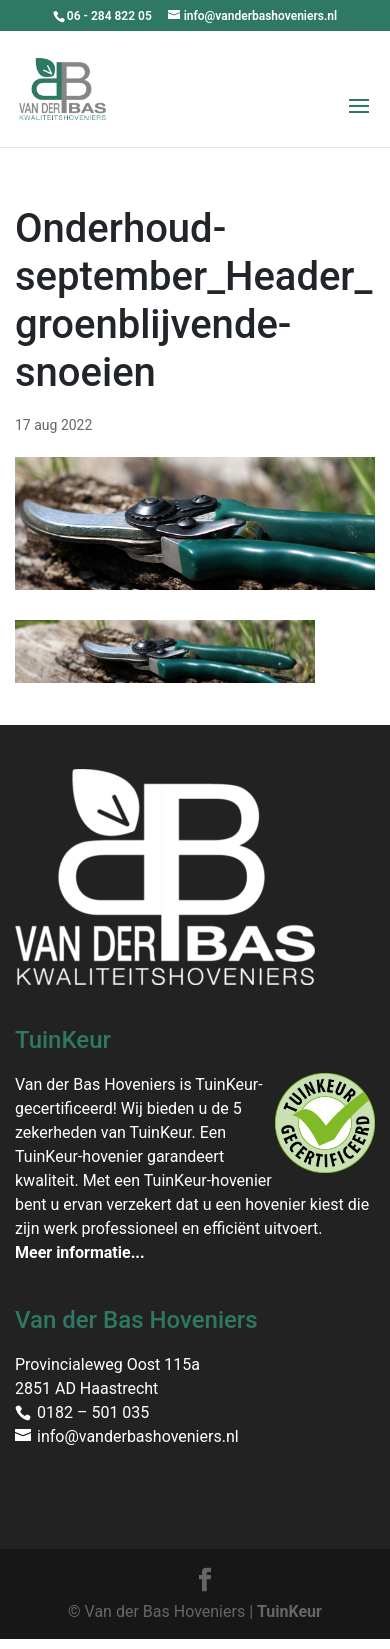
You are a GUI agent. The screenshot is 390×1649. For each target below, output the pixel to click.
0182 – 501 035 (93, 1412)
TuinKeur (289, 1611)
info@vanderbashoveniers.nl (138, 1436)
